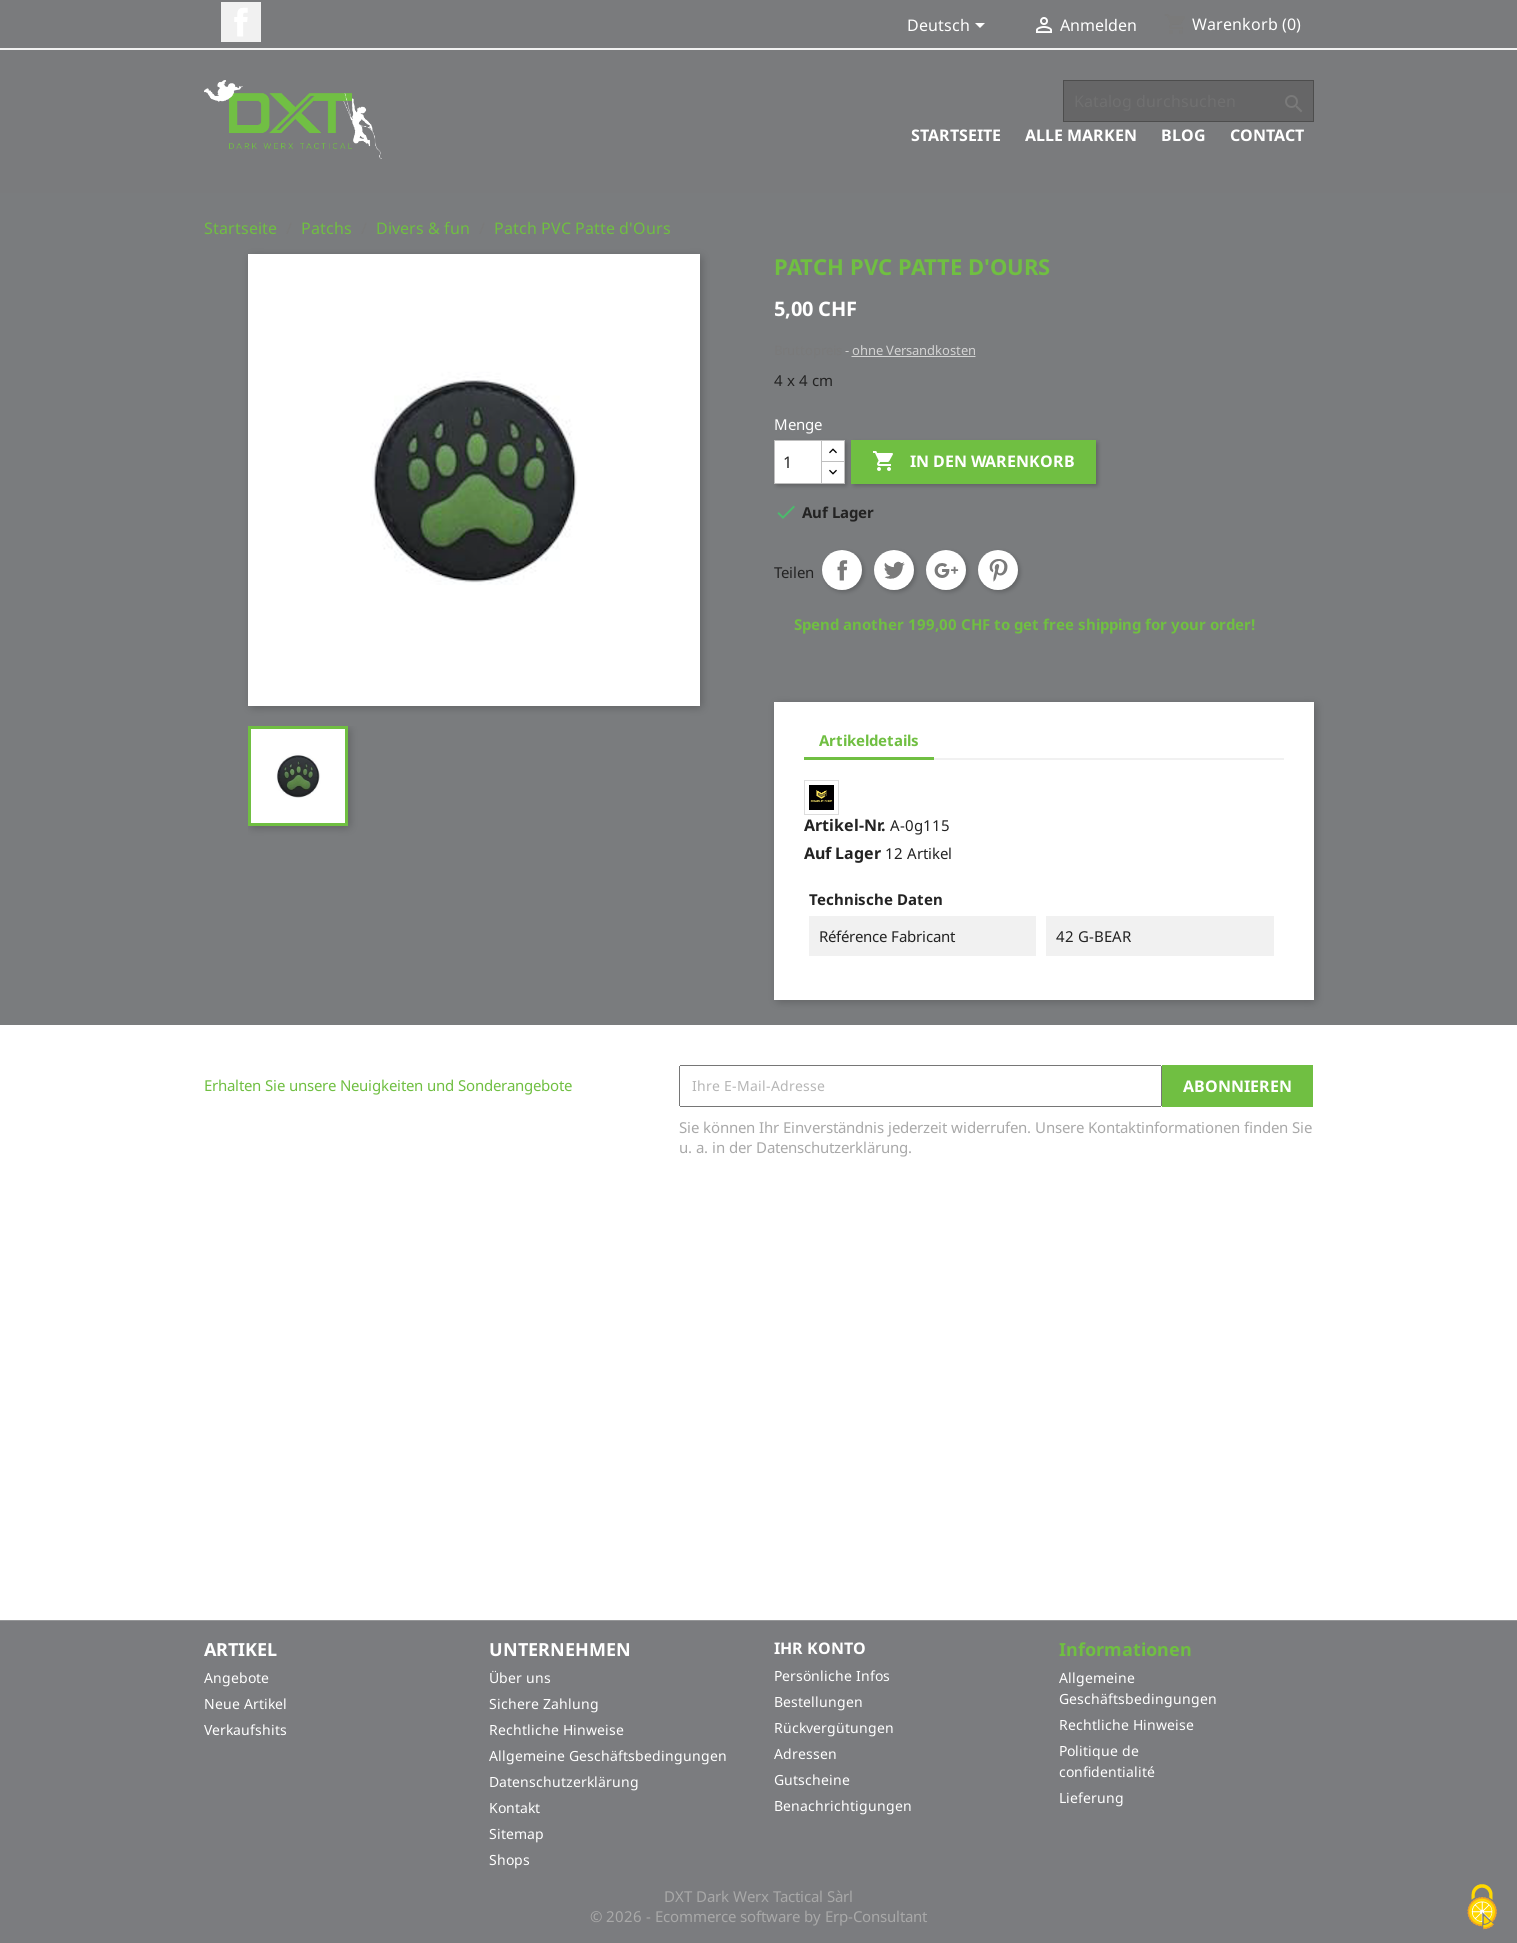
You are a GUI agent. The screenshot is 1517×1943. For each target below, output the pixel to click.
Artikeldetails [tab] (869, 740)
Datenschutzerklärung (564, 1782)
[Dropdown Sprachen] (949, 27)
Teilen (842, 570)
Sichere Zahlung (544, 1704)
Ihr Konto (820, 1648)
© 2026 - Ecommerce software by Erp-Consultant (758, 1917)
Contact (1267, 135)
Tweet (894, 570)
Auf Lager (842, 853)
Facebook (241, 22)
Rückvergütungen (834, 1727)
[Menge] (798, 462)
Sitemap (516, 1834)
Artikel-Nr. (845, 825)
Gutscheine (812, 1779)
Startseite (956, 135)
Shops (509, 1860)
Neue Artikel (245, 1704)
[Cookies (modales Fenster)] (1482, 1908)
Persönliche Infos (832, 1675)
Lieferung (1091, 1798)
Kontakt (514, 1808)
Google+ (946, 570)
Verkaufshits (245, 1730)
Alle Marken (1081, 135)
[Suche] (1188, 101)
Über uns (520, 1678)
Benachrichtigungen (843, 1805)
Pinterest (998, 570)
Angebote (236, 1678)
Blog (1183, 135)
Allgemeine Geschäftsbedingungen (608, 1756)
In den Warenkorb (973, 462)
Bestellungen (818, 1701)
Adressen (805, 1753)
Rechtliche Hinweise (556, 1730)
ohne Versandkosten (914, 350)
